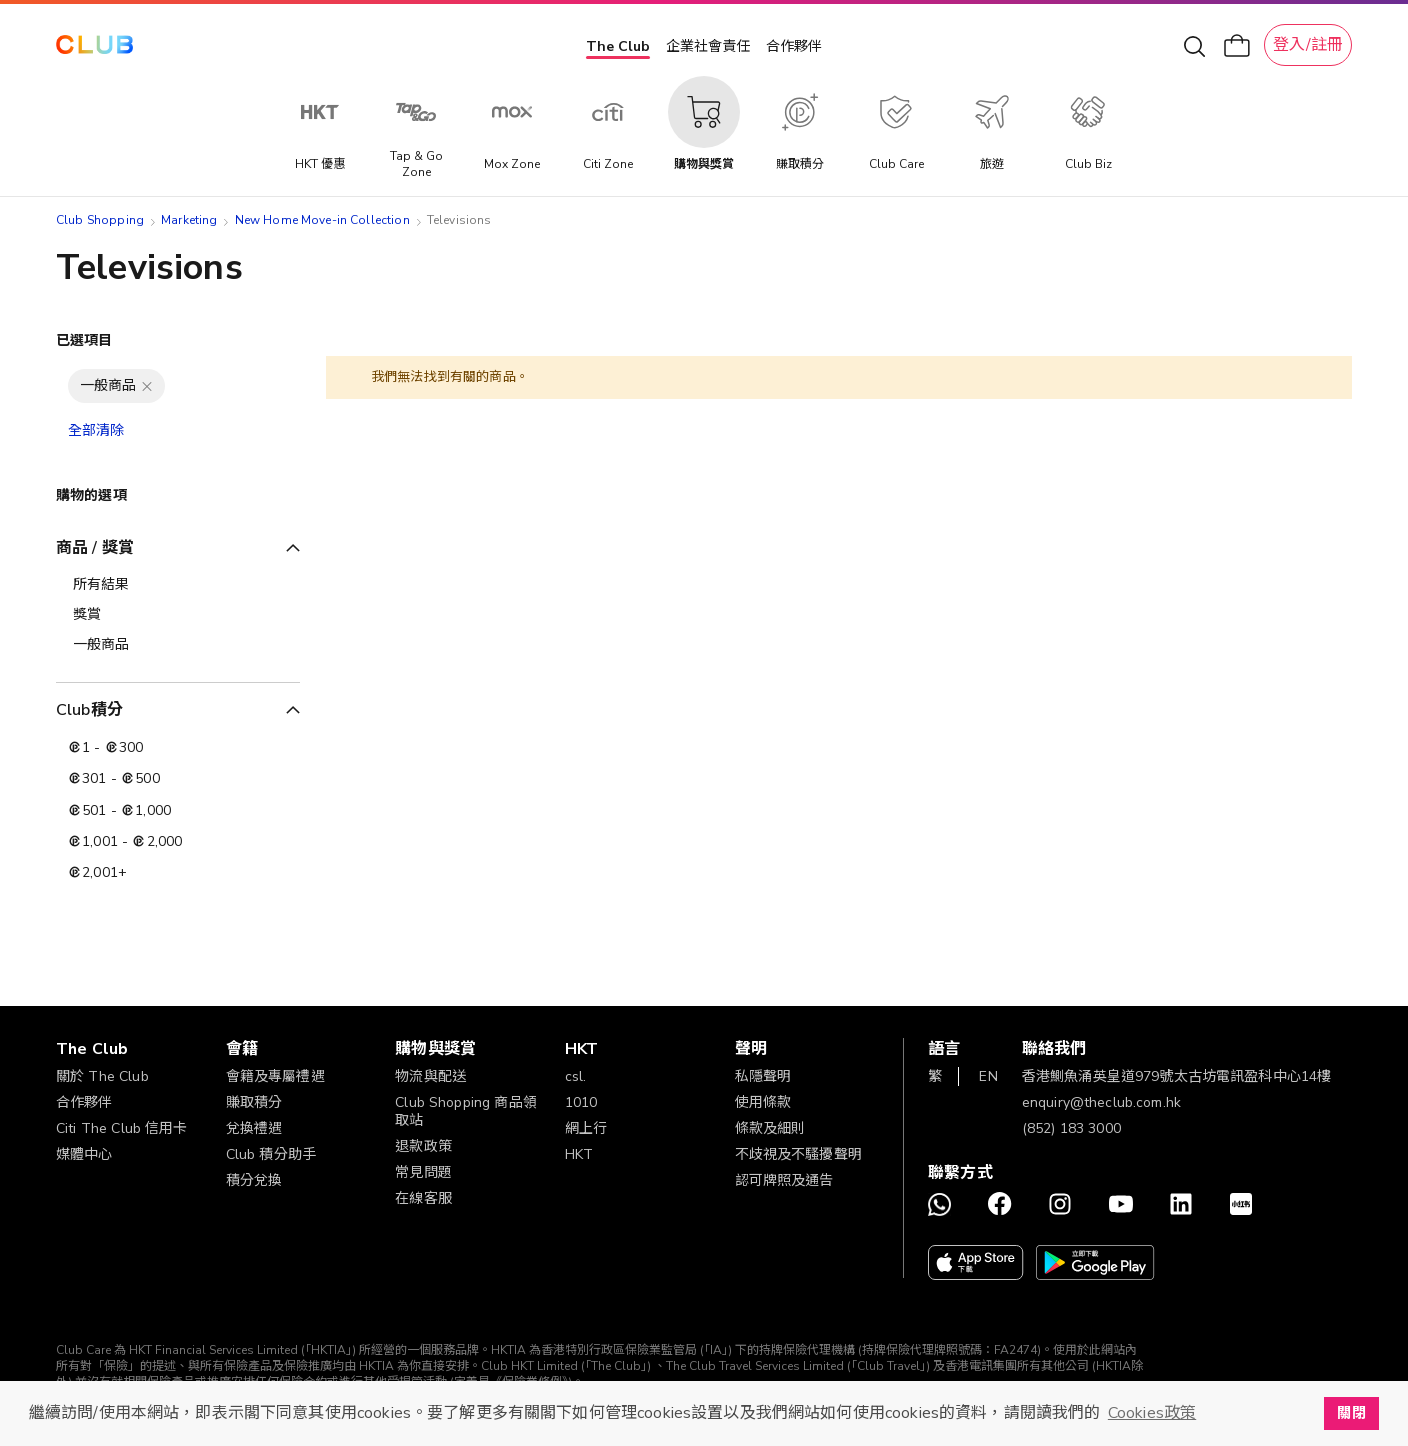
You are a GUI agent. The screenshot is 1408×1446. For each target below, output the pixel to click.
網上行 (586, 1128)
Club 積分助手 (271, 1154)
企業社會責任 (708, 46)
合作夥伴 (794, 46)
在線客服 (423, 1198)
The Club (618, 46)
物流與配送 (430, 1076)
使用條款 (763, 1102)
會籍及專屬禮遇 (275, 1076)
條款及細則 (770, 1128)
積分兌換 (254, 1180)
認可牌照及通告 (784, 1180)
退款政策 (423, 1146)
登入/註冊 (1308, 45)
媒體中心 (84, 1154)
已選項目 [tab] (84, 340)
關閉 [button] (1351, 1413)
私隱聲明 (763, 1076)
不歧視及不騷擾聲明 (798, 1154)
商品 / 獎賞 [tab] (95, 548)
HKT (579, 1154)
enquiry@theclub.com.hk (1101, 1102)
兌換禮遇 (254, 1128)
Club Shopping (100, 220)
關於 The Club (102, 1076)
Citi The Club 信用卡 (122, 1128)
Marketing (189, 220)
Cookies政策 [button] (1152, 1413)
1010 (581, 1102)
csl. (576, 1076)
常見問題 (423, 1172)
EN (988, 1076)
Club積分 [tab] (89, 710)
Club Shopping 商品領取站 (466, 1111)
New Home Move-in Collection (322, 220)
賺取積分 (254, 1102)
